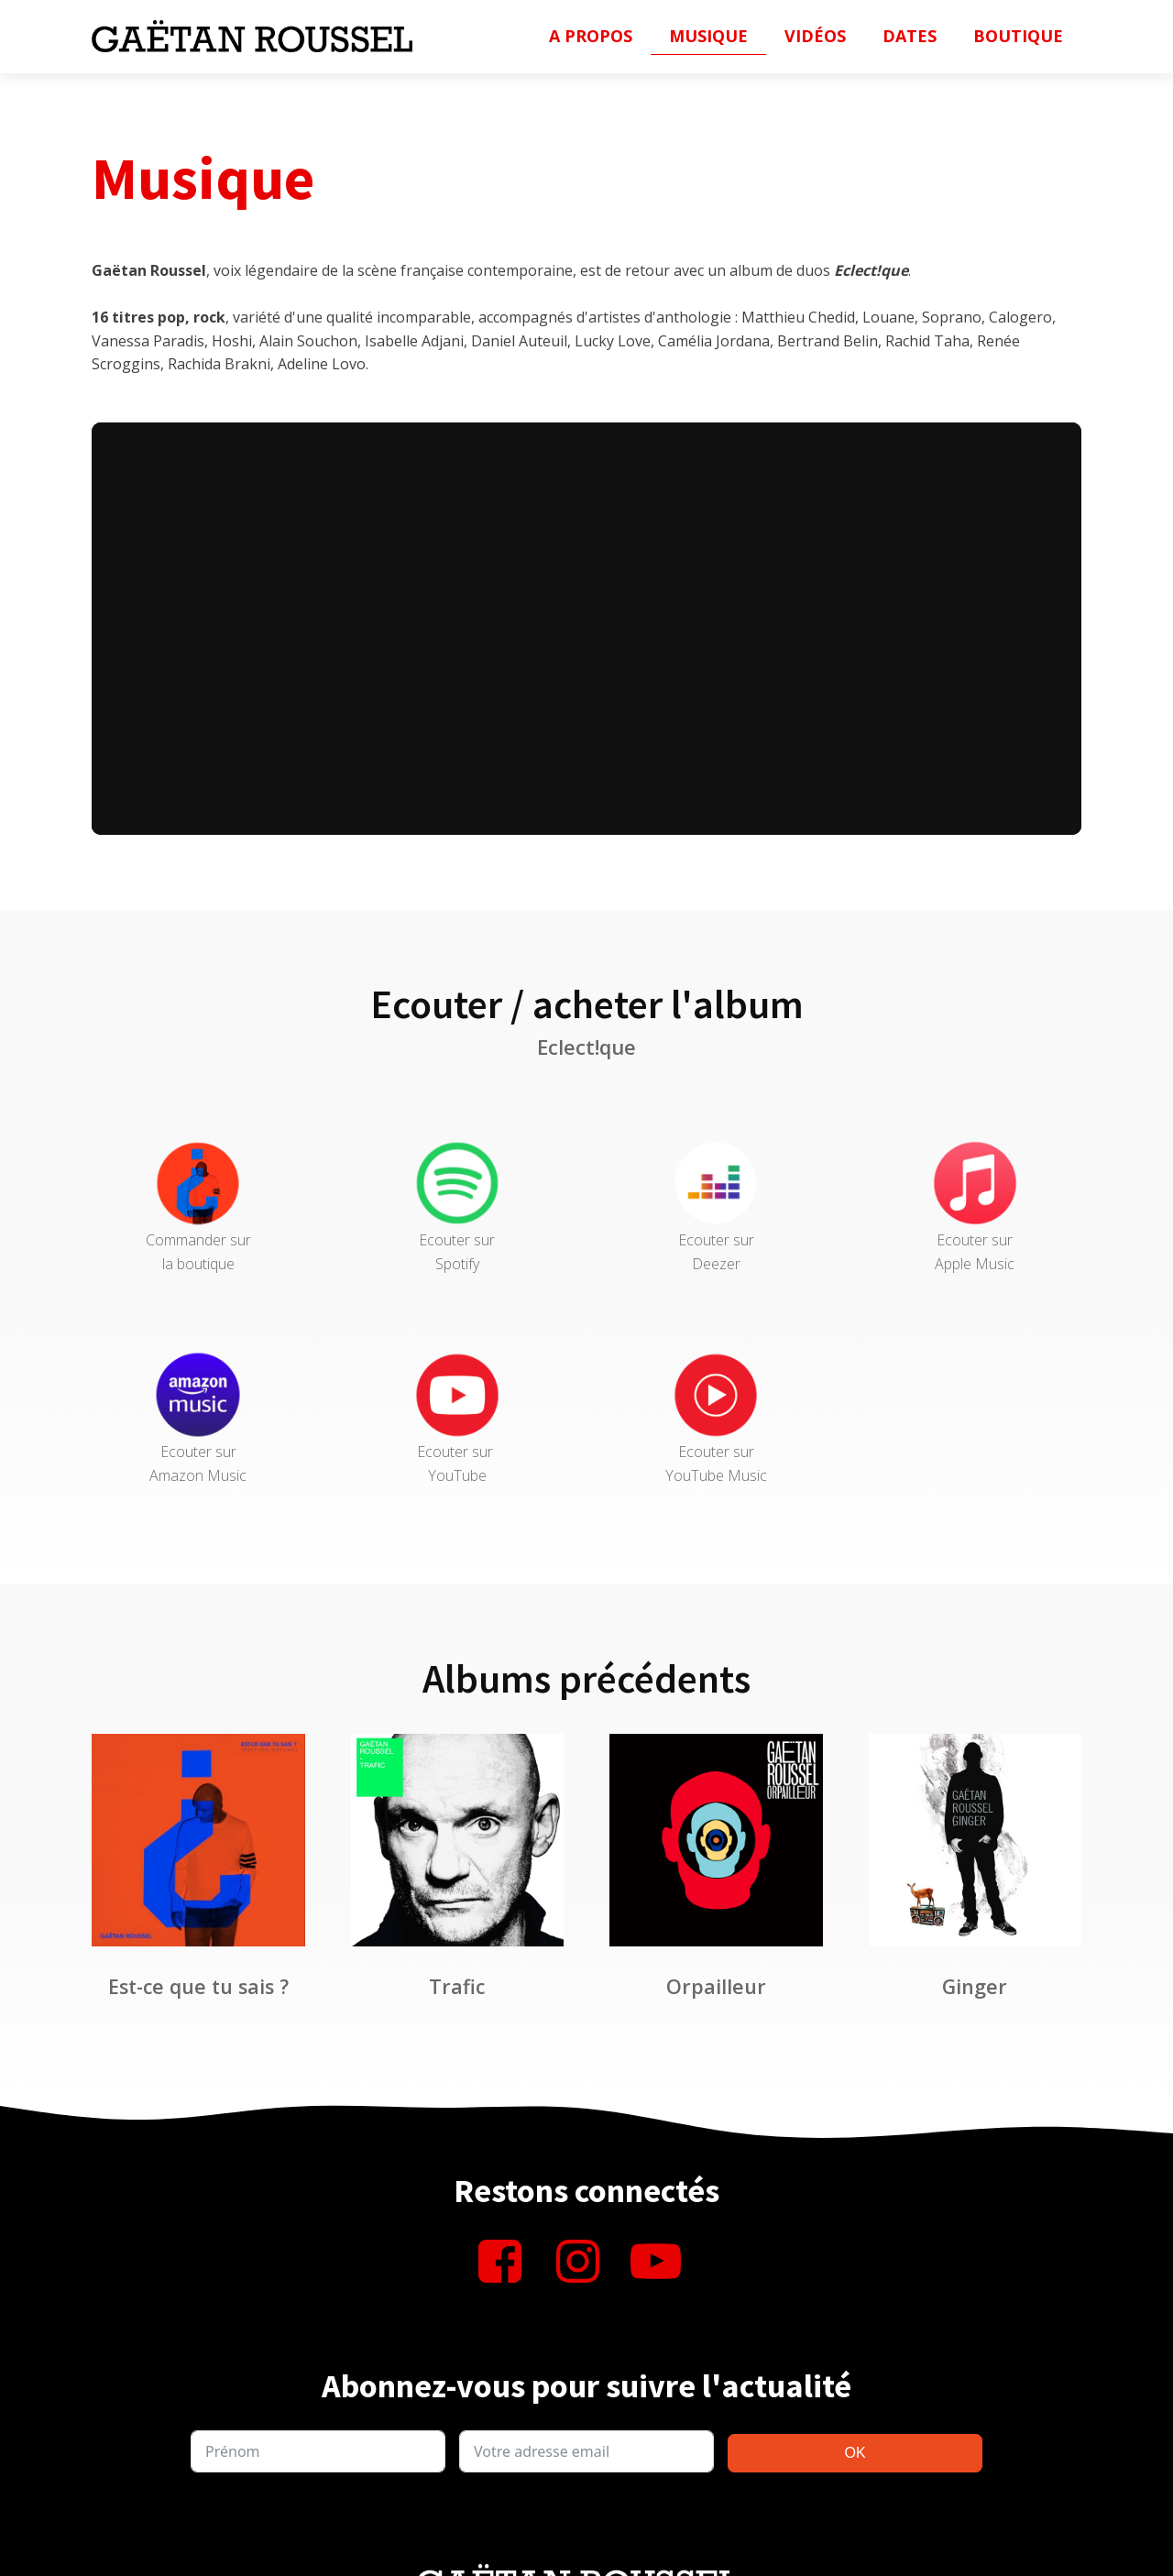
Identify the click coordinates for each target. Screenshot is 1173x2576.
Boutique (1018, 36)
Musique (708, 36)
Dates (909, 36)
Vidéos (815, 36)
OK (854, 2453)
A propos (590, 36)
